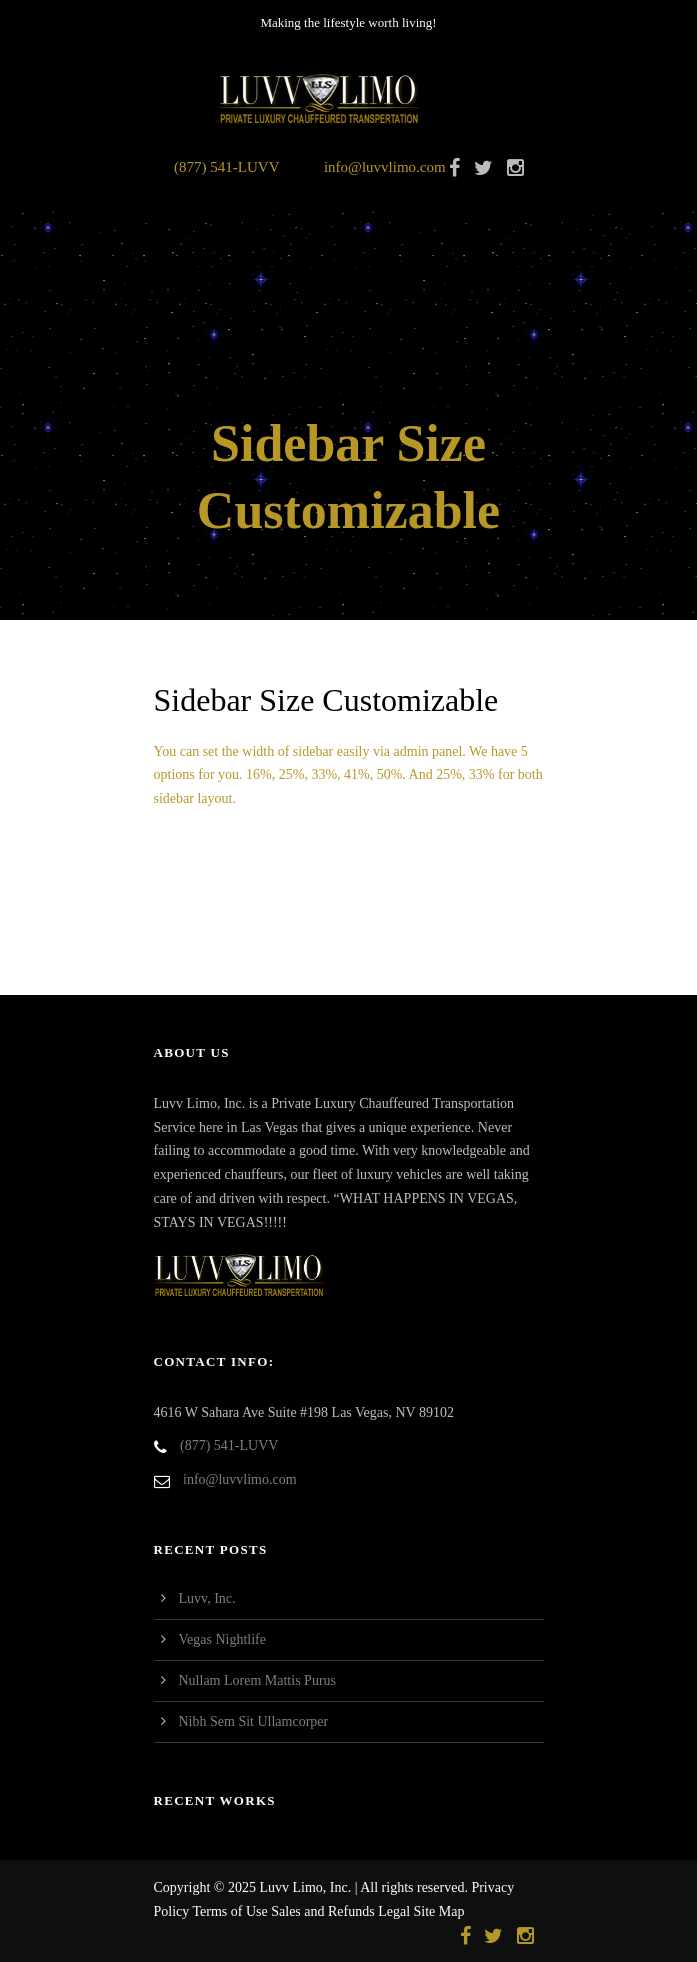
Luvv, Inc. (207, 1598)
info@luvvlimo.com (385, 167)
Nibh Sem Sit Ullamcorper (254, 1721)
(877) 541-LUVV (226, 167)
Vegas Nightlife (222, 1639)
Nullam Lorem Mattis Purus (258, 1680)
